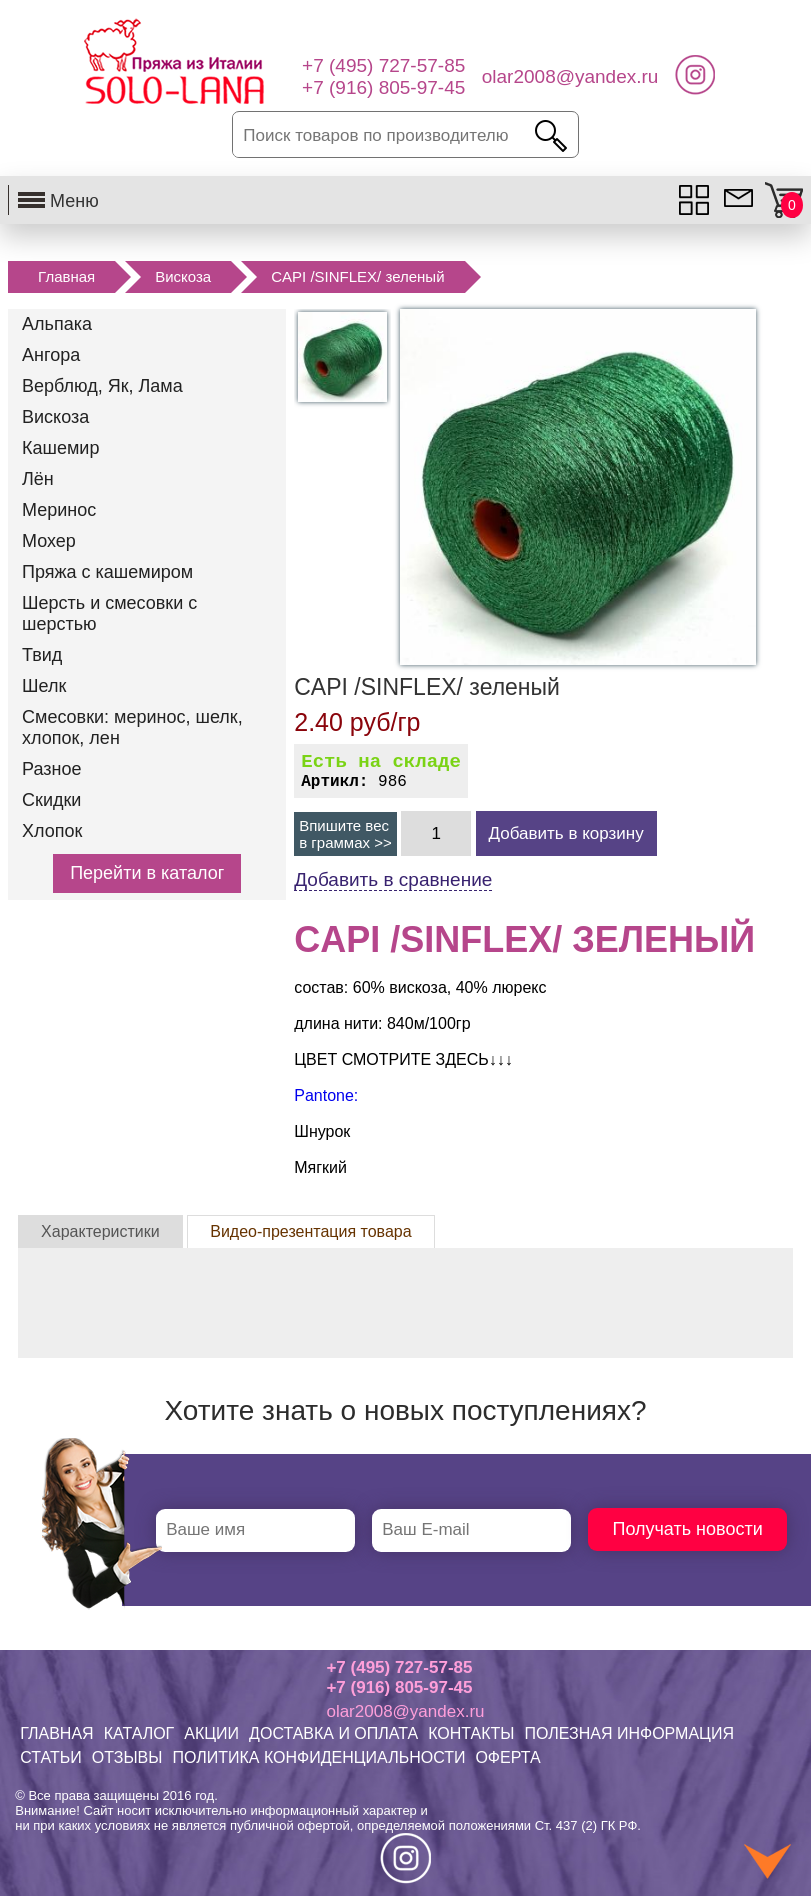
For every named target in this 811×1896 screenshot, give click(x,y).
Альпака (57, 324)
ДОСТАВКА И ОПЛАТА (333, 1733)
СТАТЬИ (50, 1757)
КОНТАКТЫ (471, 1733)
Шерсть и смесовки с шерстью (109, 613)
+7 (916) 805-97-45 (399, 1687)
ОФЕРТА (507, 1757)
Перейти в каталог (147, 873)
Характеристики (100, 1231)
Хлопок (52, 831)
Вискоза (183, 276)
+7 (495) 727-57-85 (399, 1667)
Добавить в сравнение (393, 879)
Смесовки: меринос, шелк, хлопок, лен (132, 727)
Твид (42, 655)
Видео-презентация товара (310, 1231)
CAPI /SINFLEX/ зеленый (357, 276)
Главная (66, 276)
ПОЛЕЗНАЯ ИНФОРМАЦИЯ (629, 1733)
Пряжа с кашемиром (107, 572)
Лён (38, 479)
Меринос (59, 510)
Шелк (44, 686)
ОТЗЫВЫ (127, 1757)
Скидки (51, 800)
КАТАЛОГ (139, 1733)
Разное (51, 769)
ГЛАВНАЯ (56, 1733)
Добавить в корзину (566, 833)
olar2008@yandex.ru (405, 1711)
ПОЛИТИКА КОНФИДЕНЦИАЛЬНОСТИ (318, 1757)
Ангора (51, 355)
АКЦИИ (211, 1733)
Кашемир (60, 448)
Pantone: (326, 1095)
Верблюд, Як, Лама (102, 386)
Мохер (49, 541)
